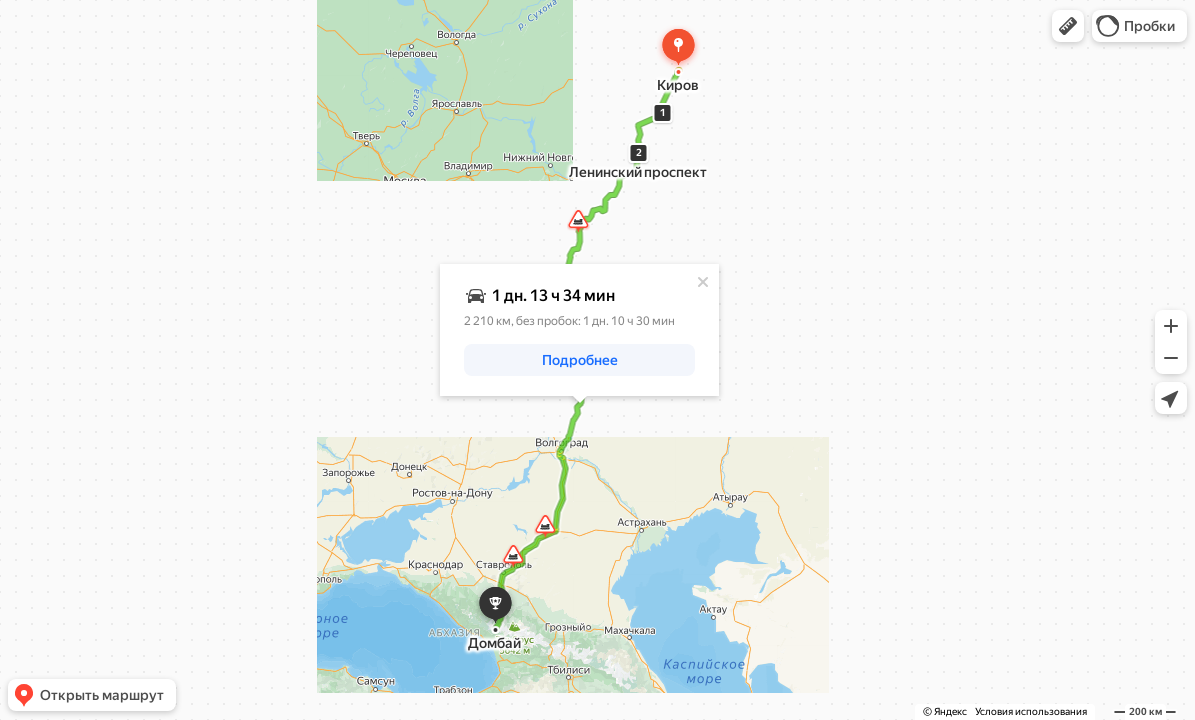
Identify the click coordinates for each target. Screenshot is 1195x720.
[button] (1068, 26)
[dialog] (579, 330)
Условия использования (1031, 711)
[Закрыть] (703, 282)
